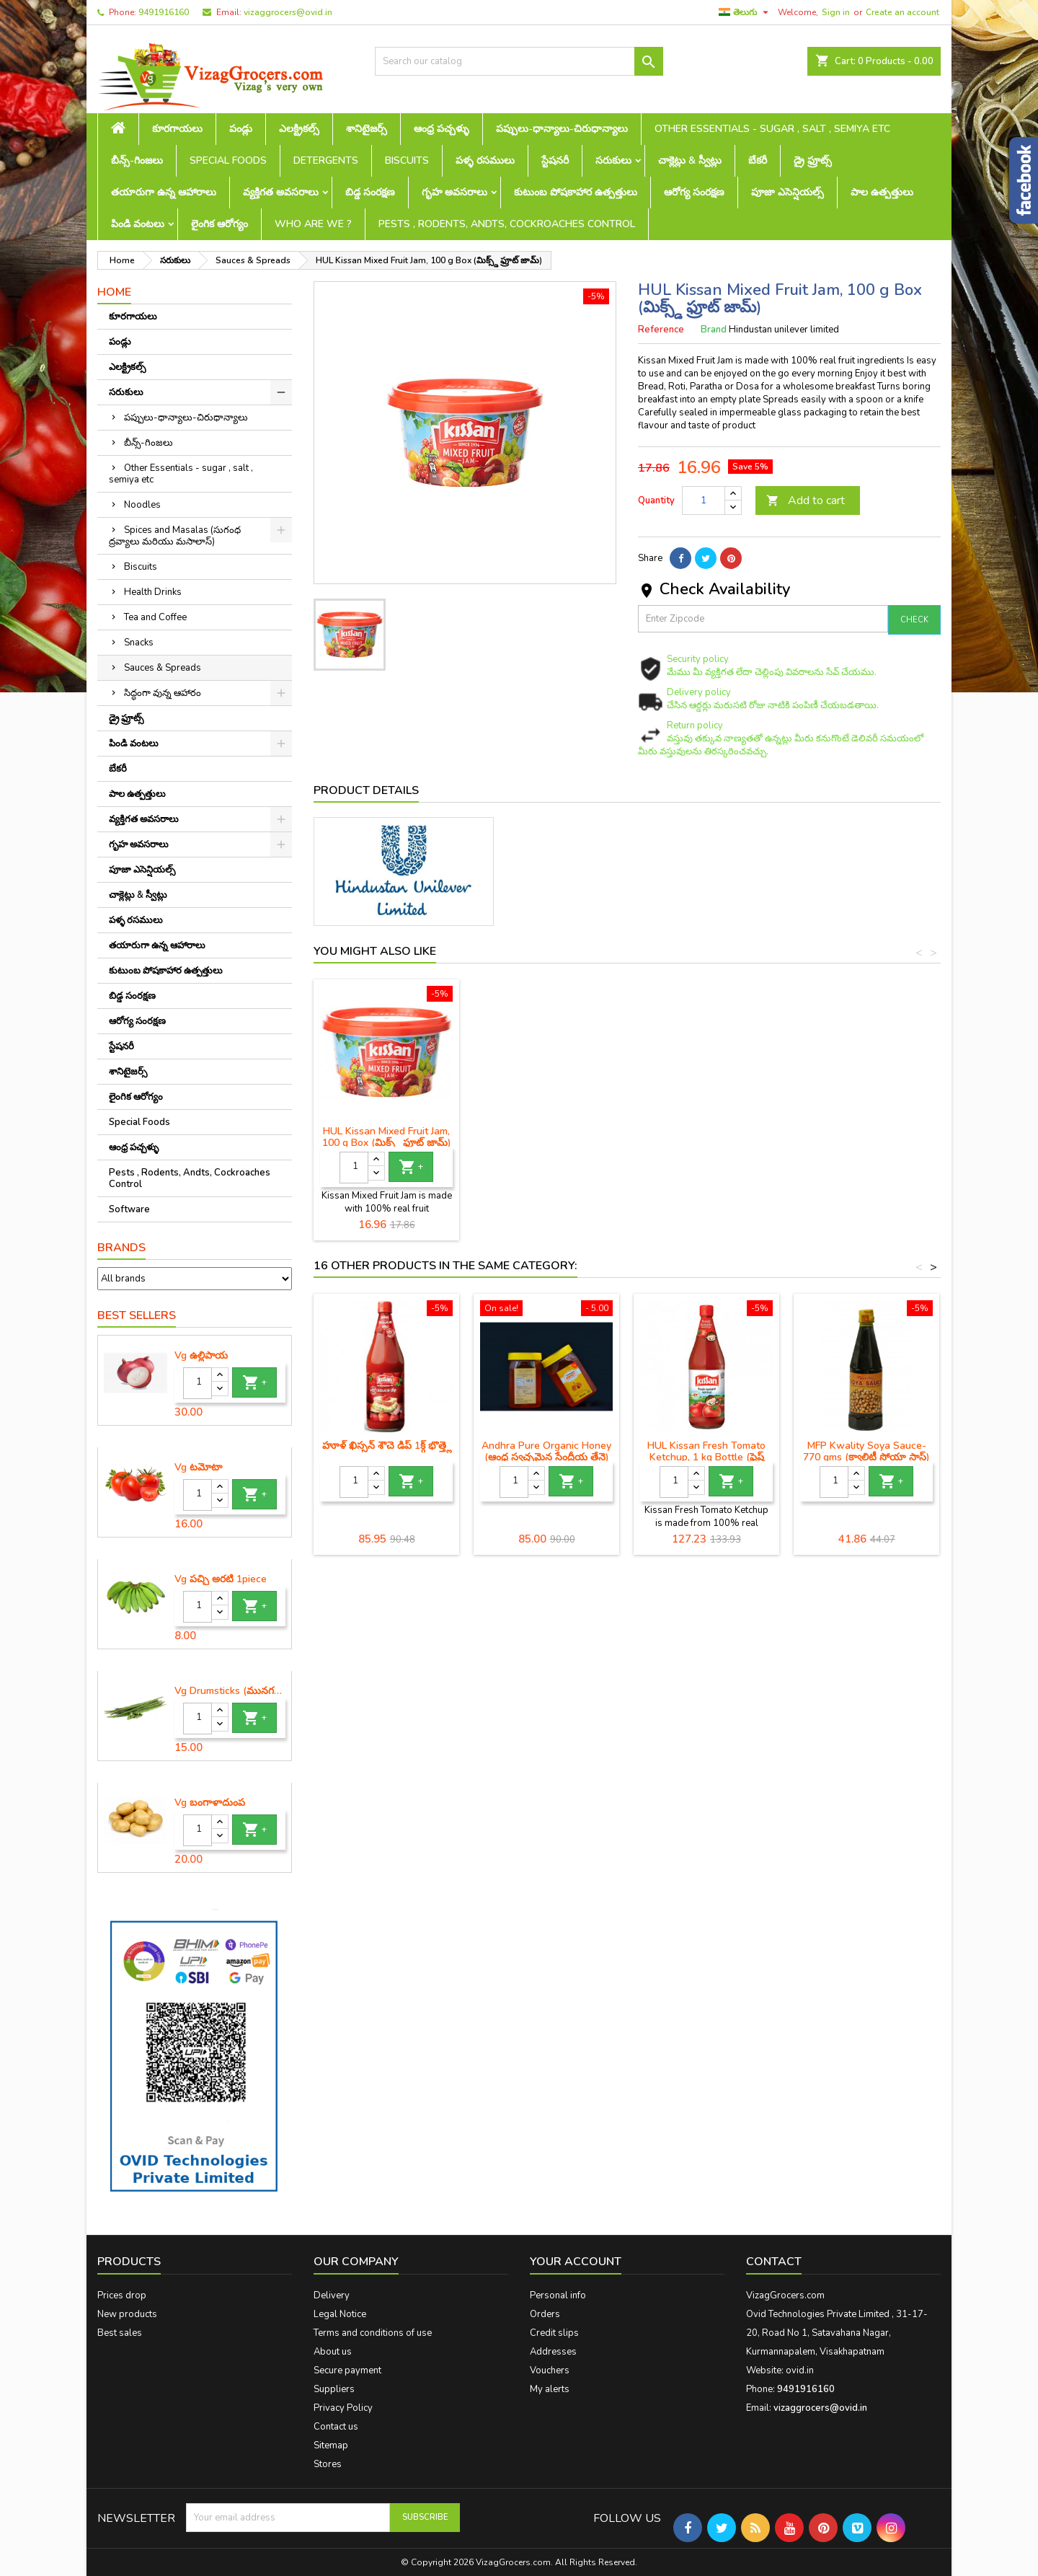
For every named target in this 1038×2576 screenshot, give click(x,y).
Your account (575, 2262)
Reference (661, 329)
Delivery (332, 2295)
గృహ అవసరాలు (454, 192)
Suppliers (334, 2389)
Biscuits (407, 160)
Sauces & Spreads (162, 667)
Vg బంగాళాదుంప (209, 1803)
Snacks (139, 642)
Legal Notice (340, 2314)
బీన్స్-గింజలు (137, 160)
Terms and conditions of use (373, 2332)
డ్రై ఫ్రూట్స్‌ (813, 160)
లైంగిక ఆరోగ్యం (219, 224)
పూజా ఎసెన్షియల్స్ (787, 192)
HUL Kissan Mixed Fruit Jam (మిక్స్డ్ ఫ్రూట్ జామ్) (386, 1137)
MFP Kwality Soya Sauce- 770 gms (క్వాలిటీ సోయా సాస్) (866, 1451)
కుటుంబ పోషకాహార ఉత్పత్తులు (575, 192)
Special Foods (228, 160)
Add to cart (805, 500)
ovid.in (800, 2370)
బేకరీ (757, 160)
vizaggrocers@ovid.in (288, 12)
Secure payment (347, 2370)
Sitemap (331, 2445)
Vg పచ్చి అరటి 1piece (220, 1579)
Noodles (142, 504)
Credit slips (554, 2332)
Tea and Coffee (155, 617)
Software (129, 1209)
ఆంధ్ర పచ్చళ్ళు (441, 129)
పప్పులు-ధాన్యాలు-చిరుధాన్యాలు (562, 129)
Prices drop (121, 2295)
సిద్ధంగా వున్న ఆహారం (162, 693)
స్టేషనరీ (555, 160)
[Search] (519, 61)
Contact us (336, 2426)
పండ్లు (240, 129)
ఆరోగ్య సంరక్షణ (694, 192)
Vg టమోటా (198, 1467)
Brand (714, 329)
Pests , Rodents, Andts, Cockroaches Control (506, 224)
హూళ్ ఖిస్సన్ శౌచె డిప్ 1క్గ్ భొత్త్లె (386, 1445)
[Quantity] (197, 1383)
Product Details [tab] (366, 790)
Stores (328, 2464)
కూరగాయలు (177, 129)
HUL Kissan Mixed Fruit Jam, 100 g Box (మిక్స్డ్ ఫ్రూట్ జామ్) (546, 1137)
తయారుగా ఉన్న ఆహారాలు (163, 192)
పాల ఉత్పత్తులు (882, 192)
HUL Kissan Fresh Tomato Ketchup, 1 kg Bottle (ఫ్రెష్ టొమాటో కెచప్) (706, 1457)
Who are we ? (313, 224)
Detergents (325, 160)
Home (114, 292)
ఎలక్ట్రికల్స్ (299, 129)
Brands (121, 1248)
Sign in (836, 12)
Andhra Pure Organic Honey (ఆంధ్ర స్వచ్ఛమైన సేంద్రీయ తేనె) (546, 1451)
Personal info (558, 2295)
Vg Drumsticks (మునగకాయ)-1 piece (229, 1691)
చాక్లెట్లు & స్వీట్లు (690, 160)
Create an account (902, 12)
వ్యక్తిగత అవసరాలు (281, 192)
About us (333, 2351)
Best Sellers (136, 1315)
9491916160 (163, 12)
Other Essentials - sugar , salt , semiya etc (772, 129)
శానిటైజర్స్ (366, 129)
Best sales (119, 2332)
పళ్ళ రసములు (485, 160)
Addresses (553, 2351)
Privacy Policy (343, 2407)
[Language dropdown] (745, 12)
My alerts (549, 2389)
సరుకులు (613, 160)
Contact (774, 2262)
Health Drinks (153, 592)
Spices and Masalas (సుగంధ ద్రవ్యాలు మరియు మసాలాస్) (175, 536)
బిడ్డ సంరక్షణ (370, 192)
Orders (545, 2314)
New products (127, 2314)
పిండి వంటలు (137, 224)
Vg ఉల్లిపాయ (201, 1356)
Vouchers (549, 2370)
